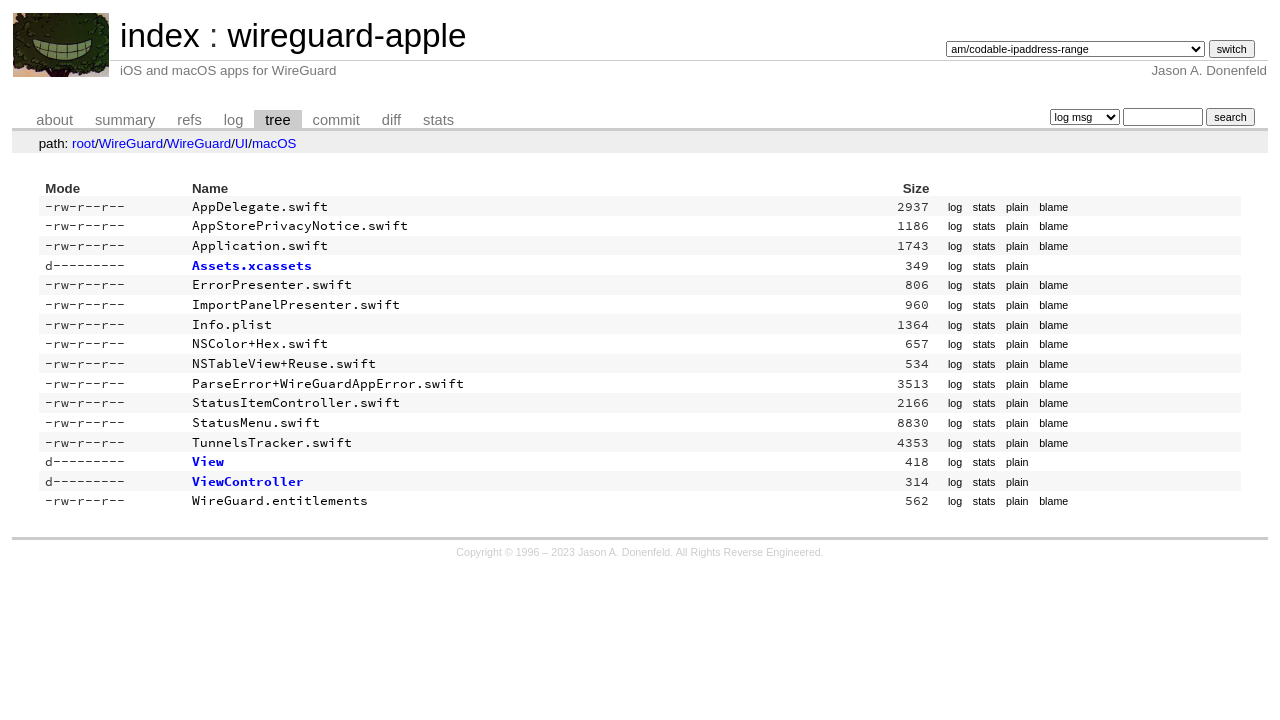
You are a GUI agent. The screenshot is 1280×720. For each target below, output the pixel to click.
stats (438, 120)
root (83, 143)
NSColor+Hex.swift (260, 343)
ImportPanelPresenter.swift (296, 304)
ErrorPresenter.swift (272, 284)
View (208, 461)
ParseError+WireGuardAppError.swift (328, 383)
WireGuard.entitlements (280, 500)
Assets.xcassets (252, 265)
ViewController (248, 481)
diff (391, 120)
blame (1053, 207)
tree (277, 120)
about (54, 120)
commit (336, 120)
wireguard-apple (346, 35)
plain (1017, 207)
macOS (274, 143)
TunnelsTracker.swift (272, 442)
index (160, 35)
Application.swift (260, 245)
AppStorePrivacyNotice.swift (300, 225)
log (234, 120)
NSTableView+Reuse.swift (284, 363)
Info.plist (232, 324)
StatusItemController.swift (296, 402)
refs (189, 120)
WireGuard (131, 143)
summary (125, 120)
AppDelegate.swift (260, 206)
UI (241, 143)
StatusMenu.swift (256, 422)
